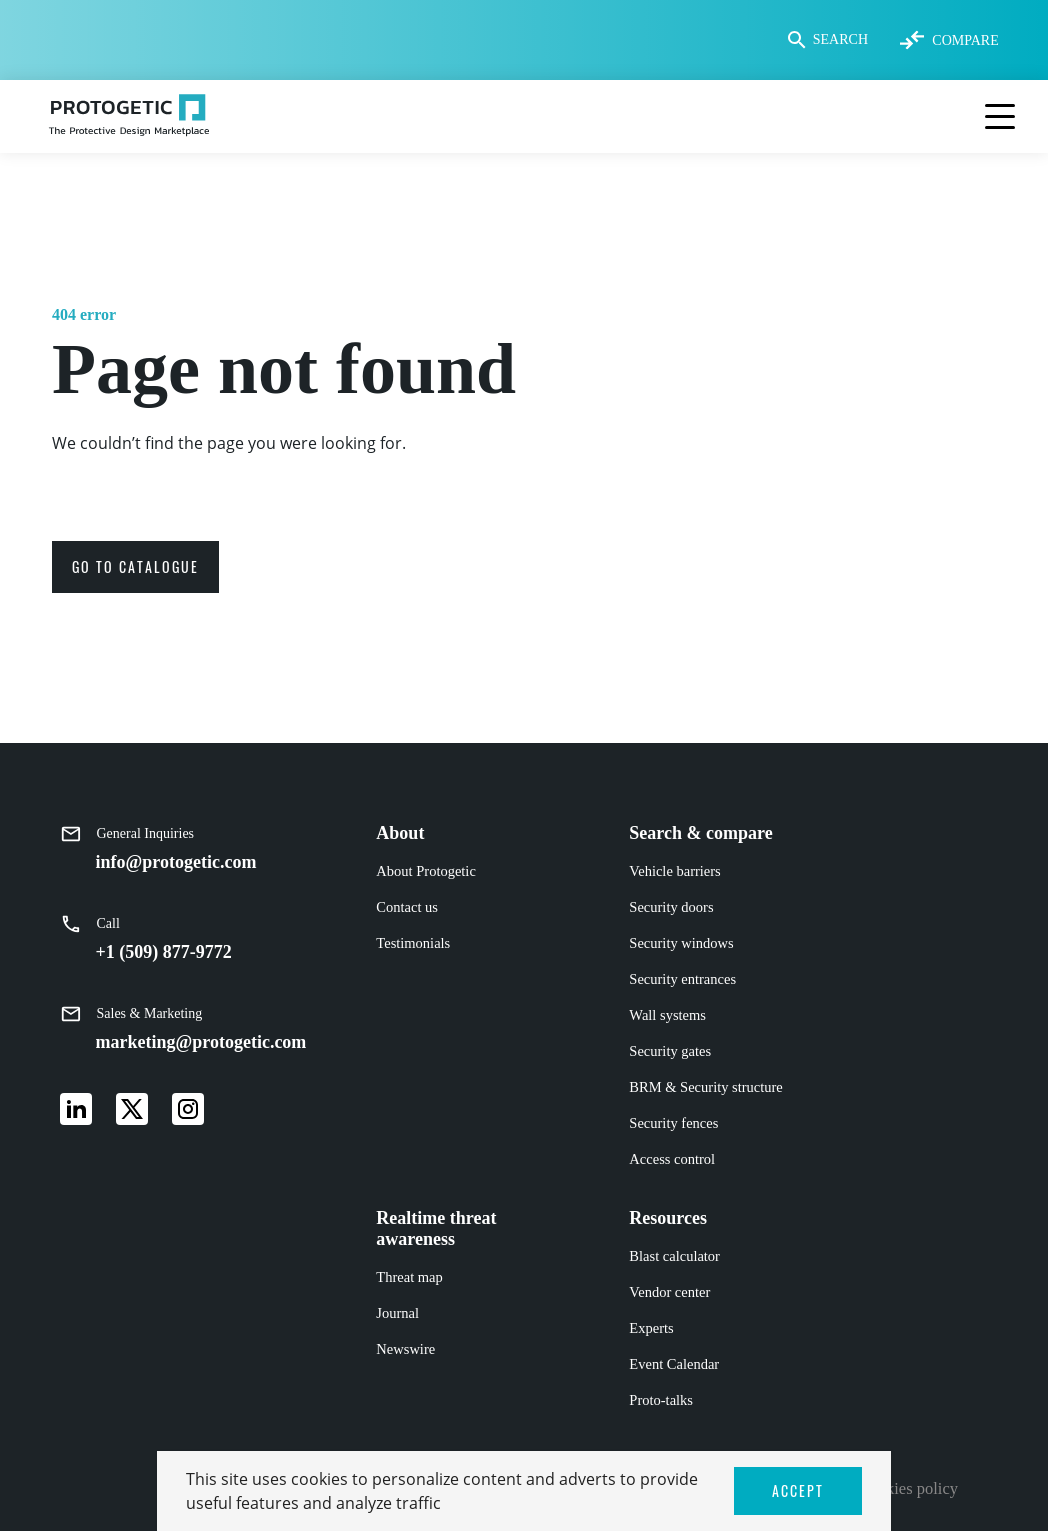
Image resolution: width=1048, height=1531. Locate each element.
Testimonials (413, 943)
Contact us (407, 907)
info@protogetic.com (176, 862)
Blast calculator (674, 1256)
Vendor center (669, 1292)
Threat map (409, 1277)
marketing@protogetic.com (201, 1042)
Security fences (673, 1123)
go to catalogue (135, 566)
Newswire (405, 1349)
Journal (397, 1313)
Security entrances (682, 979)
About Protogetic (425, 871)
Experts (651, 1328)
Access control (672, 1159)
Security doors (671, 907)
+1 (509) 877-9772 (164, 952)
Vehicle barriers (674, 871)
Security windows (681, 943)
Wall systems (667, 1015)
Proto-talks (661, 1400)
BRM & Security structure (705, 1087)
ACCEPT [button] (798, 1490)
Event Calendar (674, 1364)
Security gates (670, 1051)
